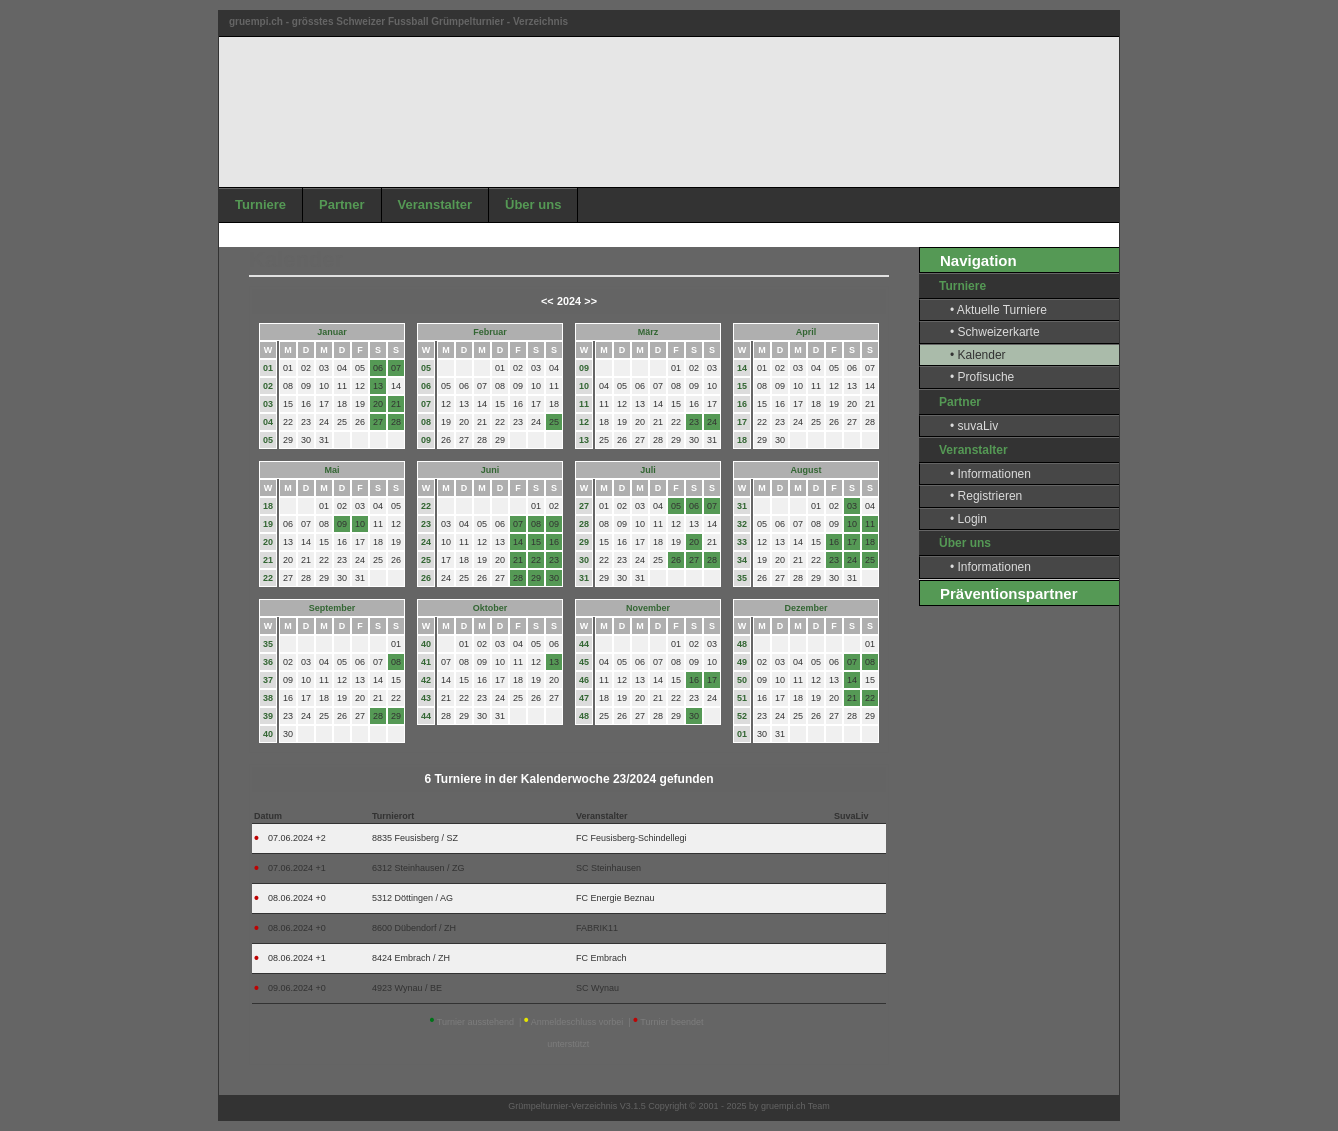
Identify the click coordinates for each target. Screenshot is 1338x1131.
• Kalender (978, 355)
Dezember (805, 608)
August (806, 470)
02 (268, 386)
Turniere (260, 204)
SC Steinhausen (608, 868)
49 (742, 662)
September (332, 608)
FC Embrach (601, 958)
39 (268, 716)
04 (268, 422)
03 (268, 404)
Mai (331, 470)
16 (742, 404)
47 (584, 698)
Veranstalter (435, 204)
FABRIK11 (597, 928)
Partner (342, 204)
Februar (490, 332)
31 (584, 578)
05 (268, 440)
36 (268, 662)
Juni (490, 470)
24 (426, 542)
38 (268, 698)
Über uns (533, 204)
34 (742, 560)
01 (268, 368)
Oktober (490, 608)
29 (584, 542)
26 (426, 578)
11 (584, 404)
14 (742, 368)
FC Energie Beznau (615, 898)
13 (584, 440)
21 (268, 560)
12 (584, 422)
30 (584, 560)
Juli (648, 470)
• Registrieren (986, 496)
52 (742, 716)
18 (742, 440)
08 (426, 422)
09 (426, 440)
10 (584, 386)
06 (426, 386)
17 (742, 422)
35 (742, 578)
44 (426, 716)
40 (268, 734)
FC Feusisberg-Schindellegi (631, 838)
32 (742, 524)
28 (584, 524)
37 (268, 680)
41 (426, 662)
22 (268, 578)
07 (426, 404)
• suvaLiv (974, 426)
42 (426, 680)
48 (584, 716)
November (648, 608)
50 (742, 680)
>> (590, 301)
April (806, 332)
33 (742, 542)
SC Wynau (597, 988)
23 (426, 524)
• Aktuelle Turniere (998, 310)
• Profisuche (982, 377)
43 (426, 698)
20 (268, 542)
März (648, 332)
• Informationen (990, 474)
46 (584, 680)
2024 (569, 301)
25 (426, 560)
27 (584, 506)
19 (268, 524)
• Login (968, 519)
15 (742, 386)
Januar (332, 332)
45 (584, 662)
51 (742, 698)
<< (547, 301)
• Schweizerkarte (995, 332)
